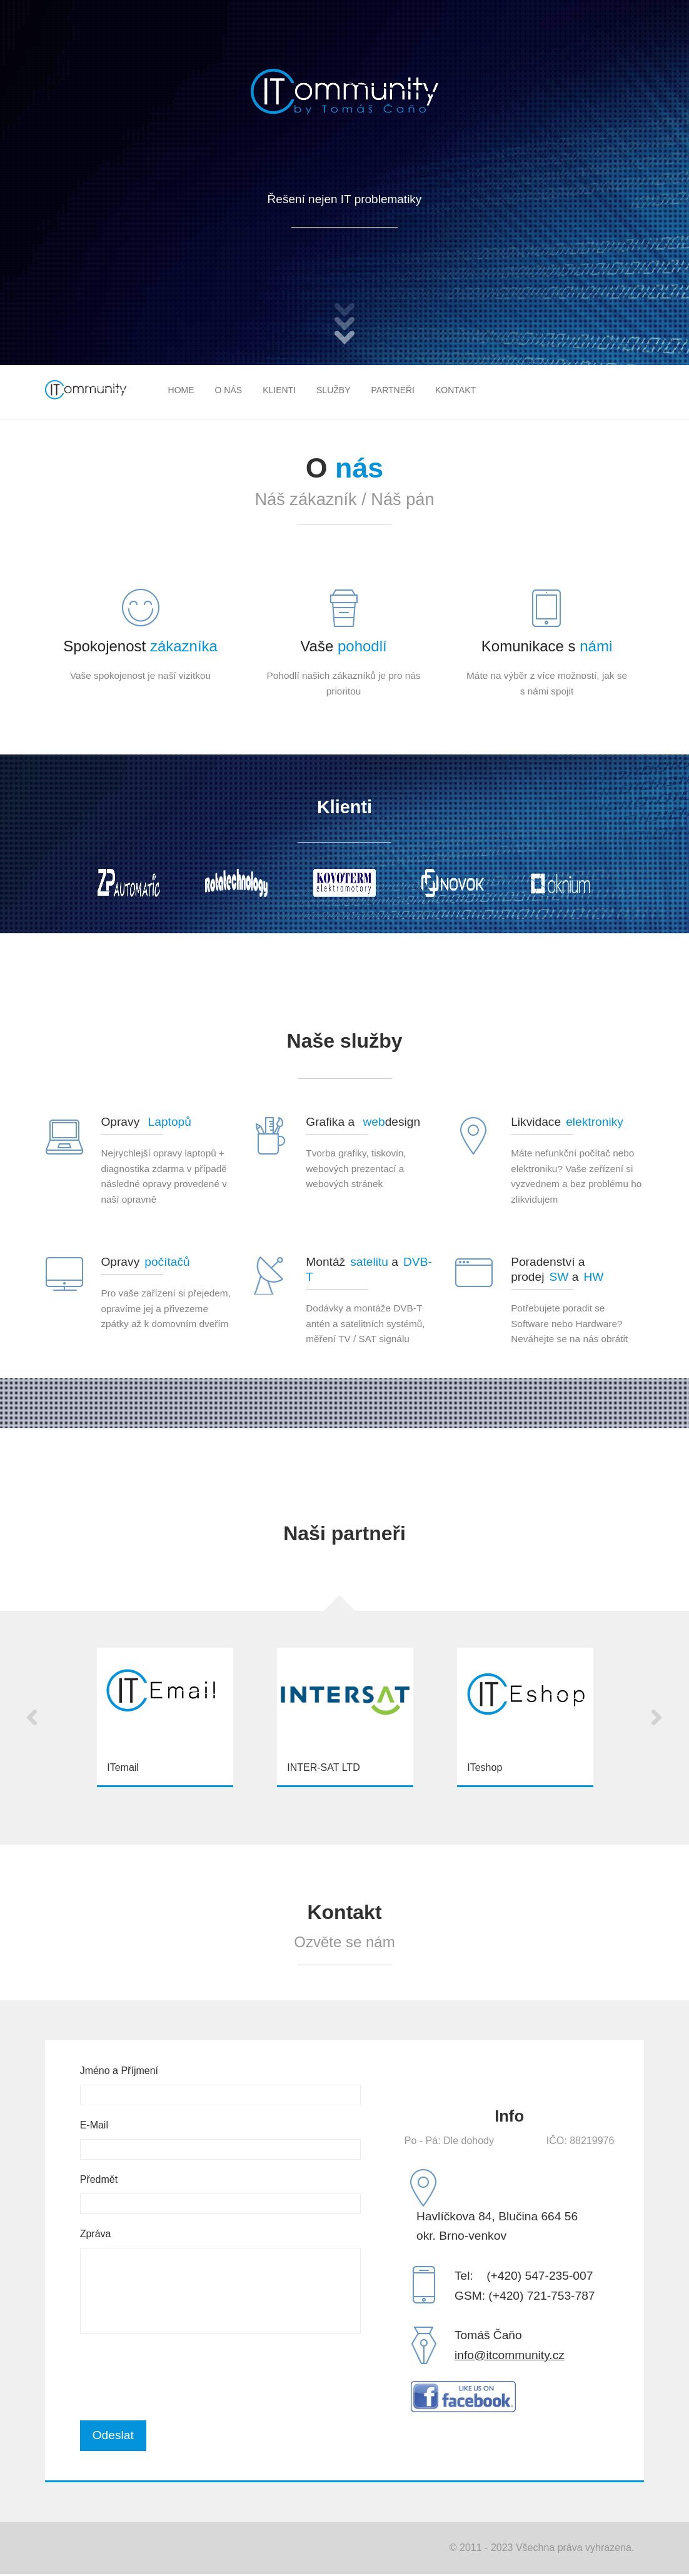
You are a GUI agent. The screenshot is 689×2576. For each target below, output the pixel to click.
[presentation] (175, 2377)
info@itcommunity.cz (510, 2355)
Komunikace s (546, 646)
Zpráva (95, 2233)
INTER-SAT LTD (323, 1767)
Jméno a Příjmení (119, 2070)
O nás (229, 390)
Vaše (343, 646)
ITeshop (484, 1767)
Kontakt (455, 390)
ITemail (123, 1767)
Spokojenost (140, 646)
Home (181, 390)
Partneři (393, 390)
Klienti (279, 390)
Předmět (99, 2179)
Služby (333, 390)
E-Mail (94, 2125)
